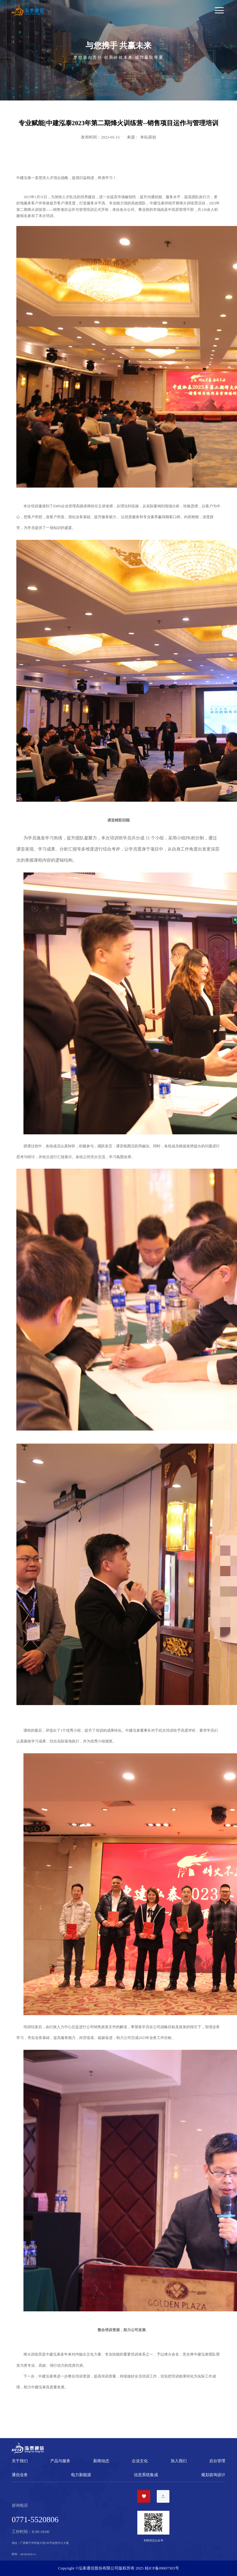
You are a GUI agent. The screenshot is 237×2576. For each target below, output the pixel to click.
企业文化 (140, 2461)
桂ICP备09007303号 (162, 2568)
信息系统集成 (146, 2474)
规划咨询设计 (213, 2474)
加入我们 (179, 2461)
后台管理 (217, 2461)
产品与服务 (60, 2461)
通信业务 (20, 2474)
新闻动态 (101, 2461)
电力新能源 (81, 2474)
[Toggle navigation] (136, 10)
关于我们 (20, 2461)
